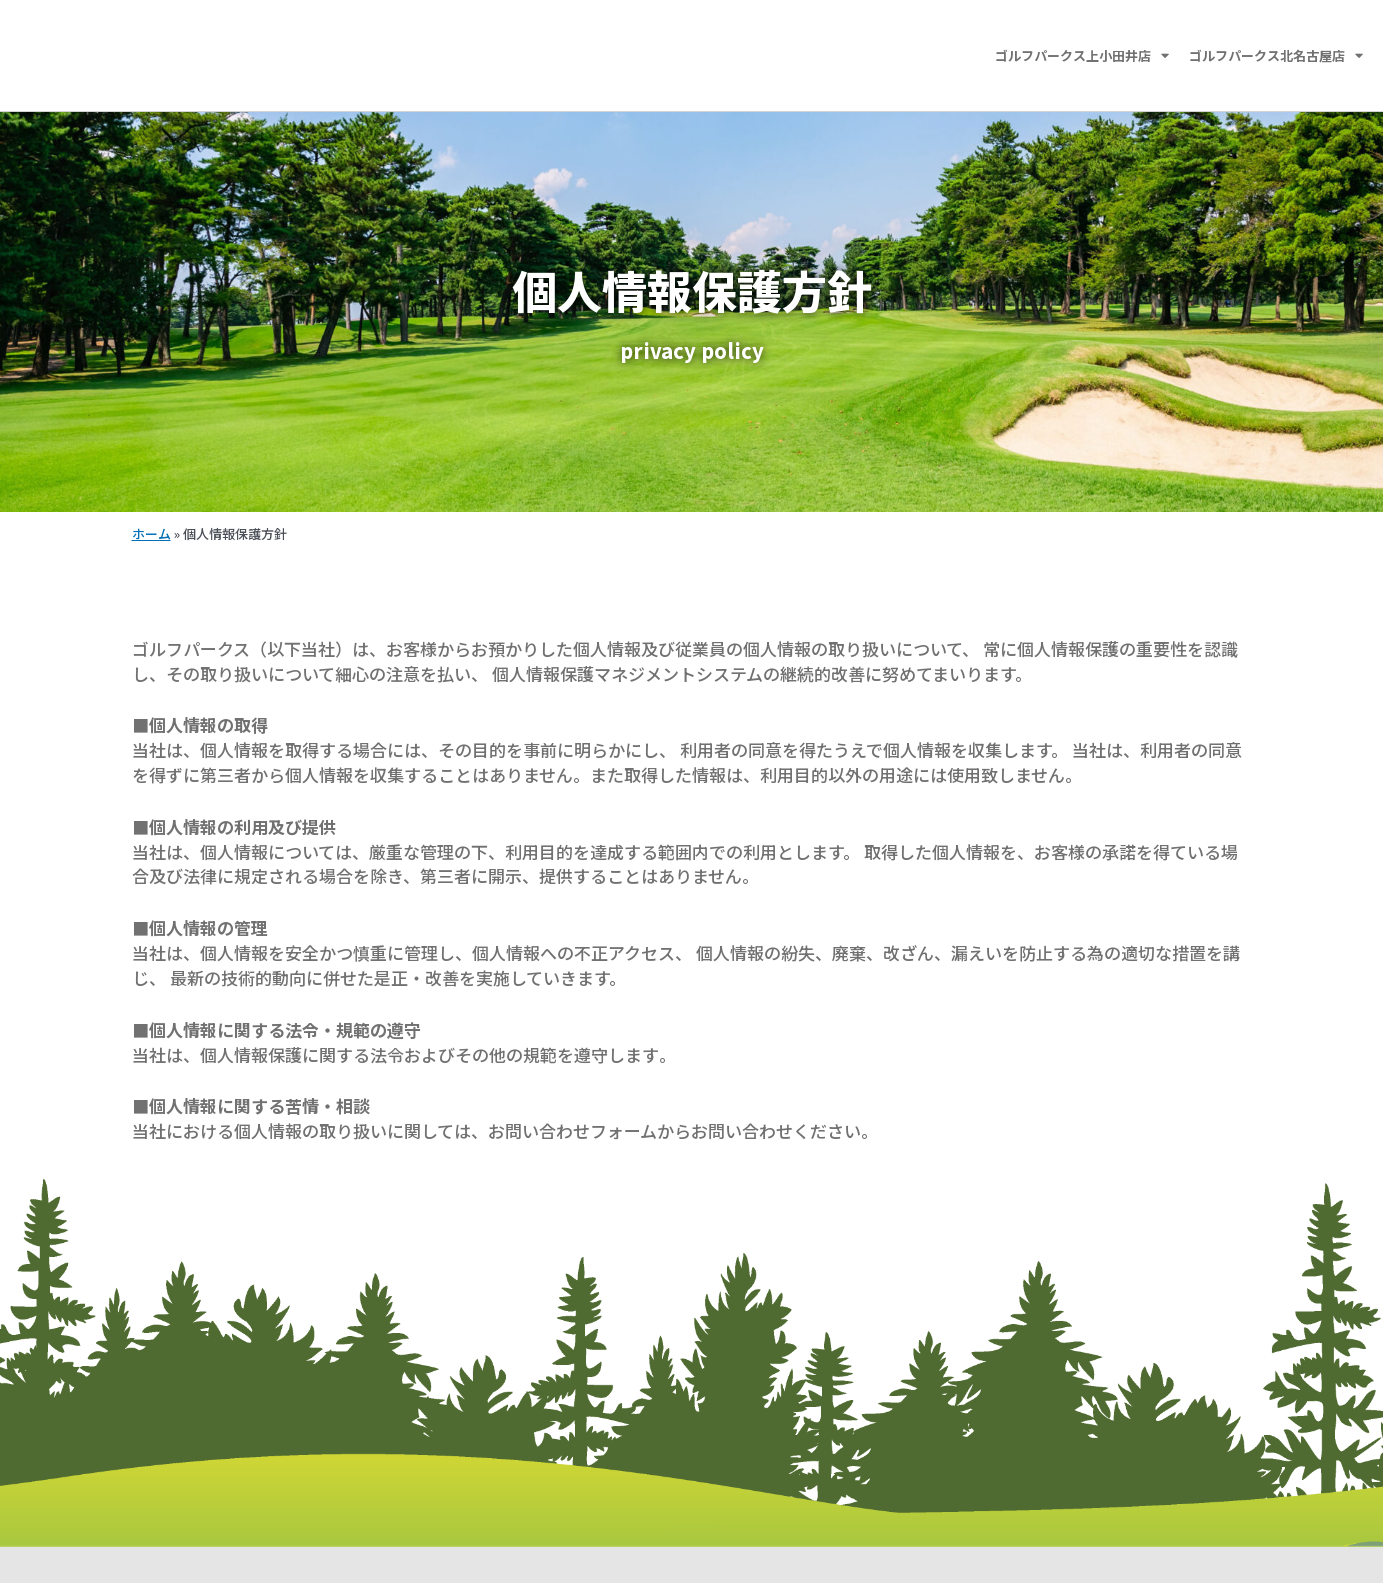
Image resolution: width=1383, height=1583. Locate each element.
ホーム (151, 533)
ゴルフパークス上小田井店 (1082, 55)
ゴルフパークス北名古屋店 (1276, 55)
